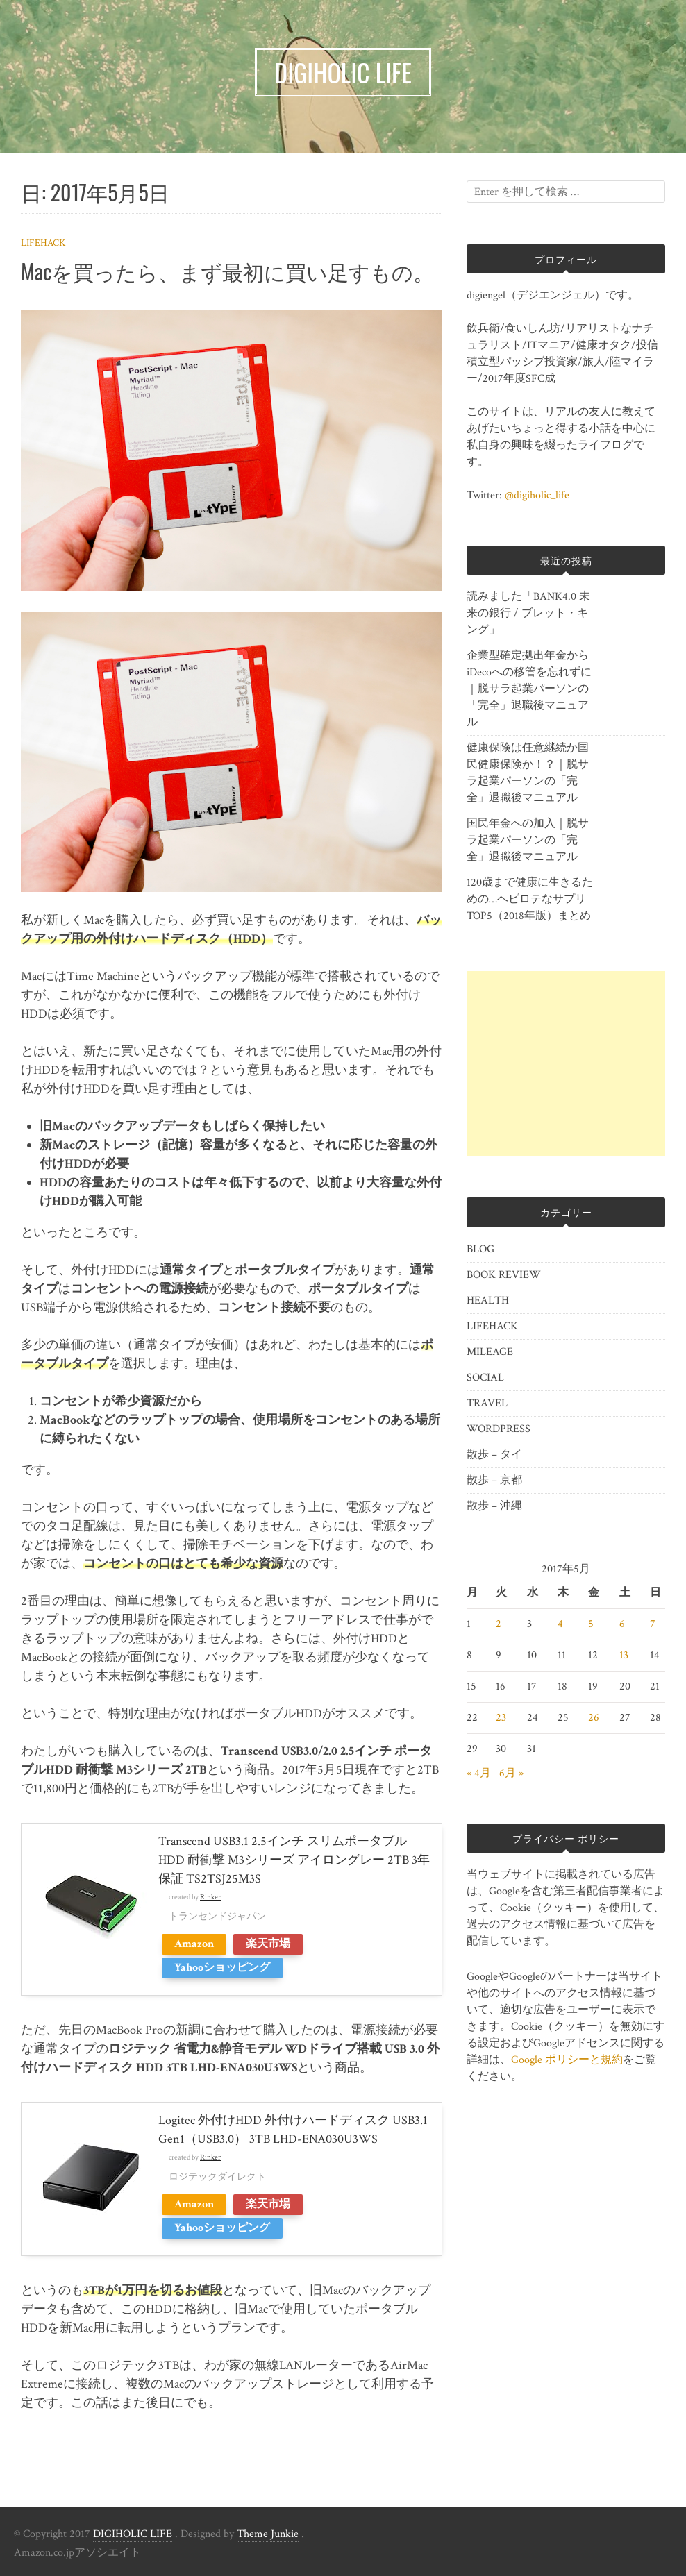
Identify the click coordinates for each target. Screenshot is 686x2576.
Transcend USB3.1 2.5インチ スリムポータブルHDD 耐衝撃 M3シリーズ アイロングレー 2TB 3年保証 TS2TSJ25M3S (294, 1860)
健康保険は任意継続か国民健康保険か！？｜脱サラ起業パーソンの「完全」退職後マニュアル (528, 773)
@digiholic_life (537, 495)
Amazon (194, 1944)
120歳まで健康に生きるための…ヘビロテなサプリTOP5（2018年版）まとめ (530, 899)
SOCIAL (485, 1377)
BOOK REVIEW (504, 1275)
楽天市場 (268, 1944)
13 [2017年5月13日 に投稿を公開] (623, 1655)
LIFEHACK (43, 243)
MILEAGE (490, 1352)
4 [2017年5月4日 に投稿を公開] (560, 1624)
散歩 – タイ (494, 1454)
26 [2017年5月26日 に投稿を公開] (593, 1717)
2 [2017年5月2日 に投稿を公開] (498, 1624)
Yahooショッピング (222, 1967)
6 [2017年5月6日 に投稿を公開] (622, 1624)
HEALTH (488, 1300)
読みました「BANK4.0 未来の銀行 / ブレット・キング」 (528, 613)
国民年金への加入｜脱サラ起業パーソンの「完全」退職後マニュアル (528, 840)
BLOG (480, 1249)
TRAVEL (487, 1403)
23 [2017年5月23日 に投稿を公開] (501, 1717)
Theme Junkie (268, 2534)
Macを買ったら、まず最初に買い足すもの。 (227, 271)
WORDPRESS (498, 1429)
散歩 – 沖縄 (494, 1506)
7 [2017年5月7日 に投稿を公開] (652, 1624)
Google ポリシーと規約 (567, 2060)
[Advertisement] (566, 1063)
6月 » (511, 1773)
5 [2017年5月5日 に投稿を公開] (591, 1624)
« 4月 (479, 1773)
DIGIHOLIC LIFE (132, 2534)
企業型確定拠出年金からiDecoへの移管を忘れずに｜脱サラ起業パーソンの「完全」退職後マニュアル (529, 689)
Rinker (210, 1897)
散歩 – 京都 (494, 1480)
